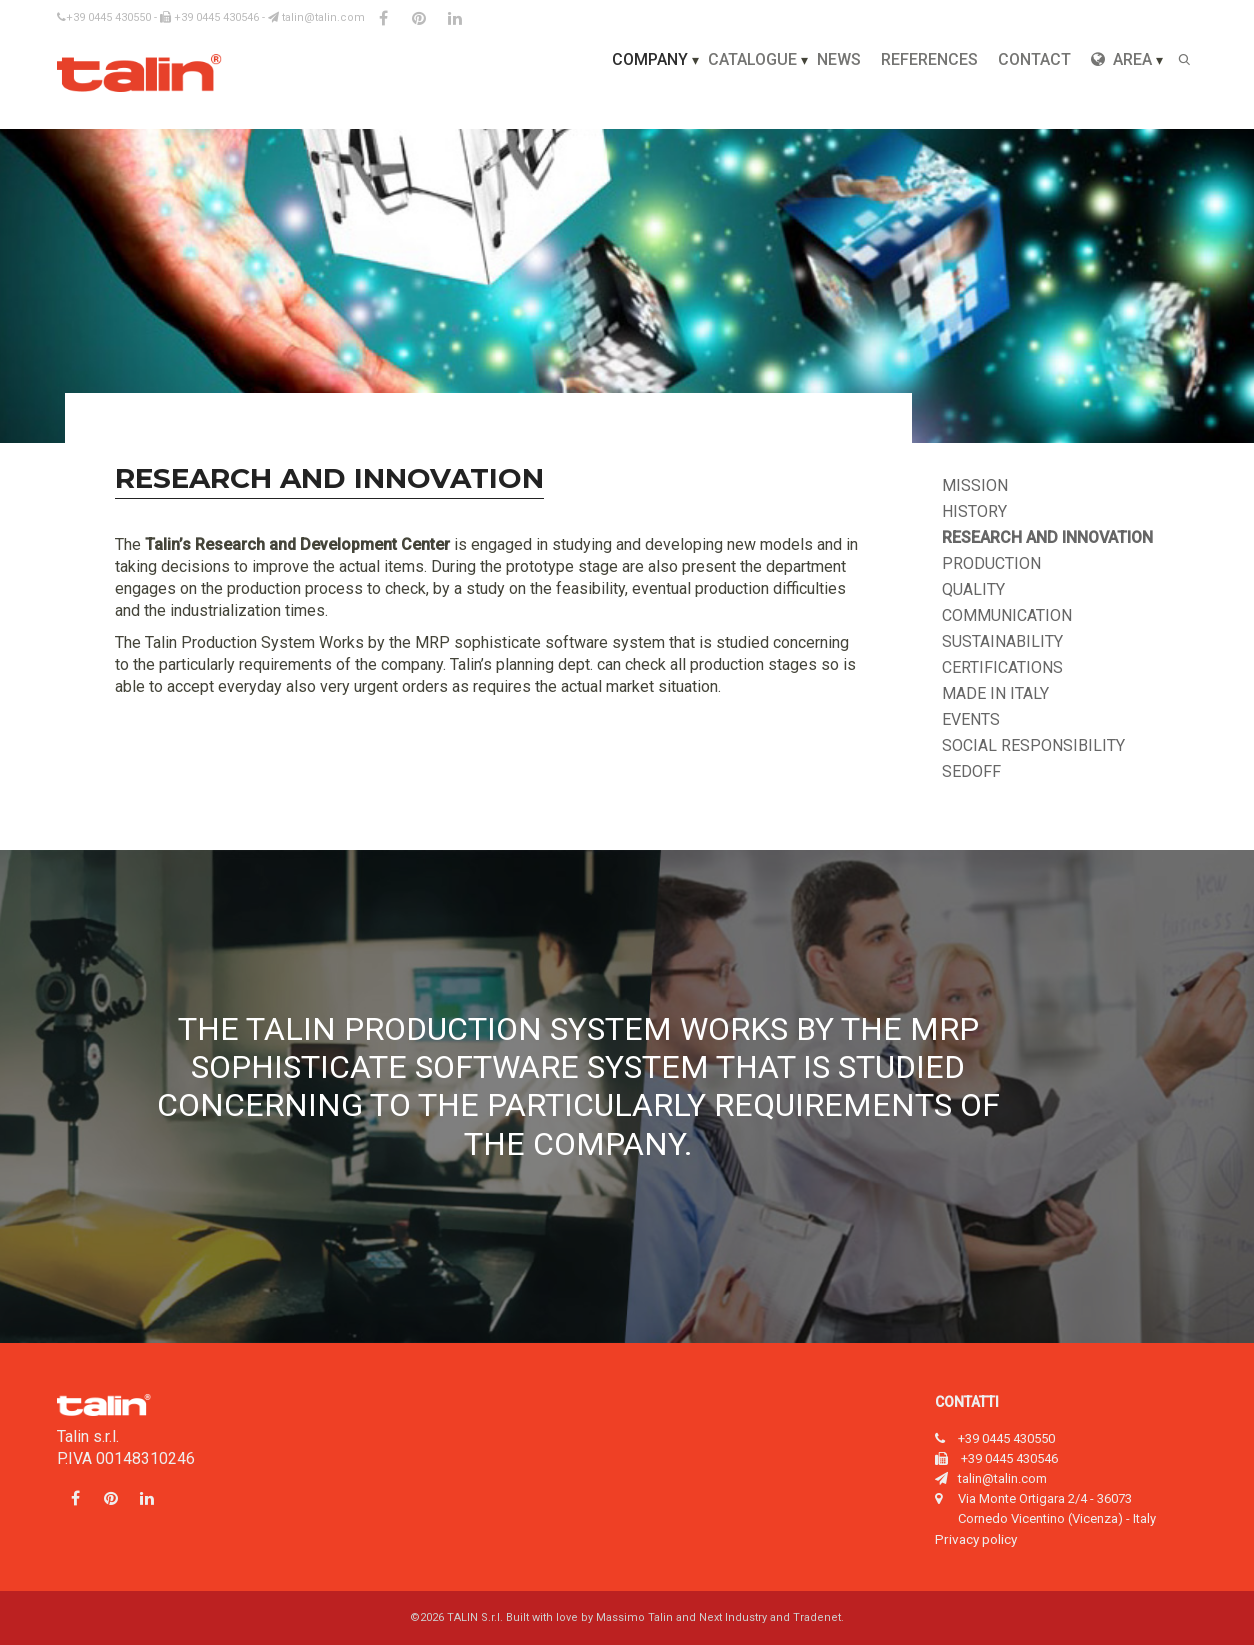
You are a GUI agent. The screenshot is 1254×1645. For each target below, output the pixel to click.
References (929, 59)
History (974, 511)
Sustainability (1002, 641)
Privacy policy (976, 1539)
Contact (1034, 59)
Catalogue (752, 59)
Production (991, 563)
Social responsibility (1033, 745)
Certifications (1002, 667)
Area (1121, 59)
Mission (975, 485)
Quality (973, 589)
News (839, 59)
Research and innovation (1047, 537)
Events (971, 719)
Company (650, 59)
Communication (1007, 615)
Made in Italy (995, 693)
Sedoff (971, 771)
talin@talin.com (316, 17)
